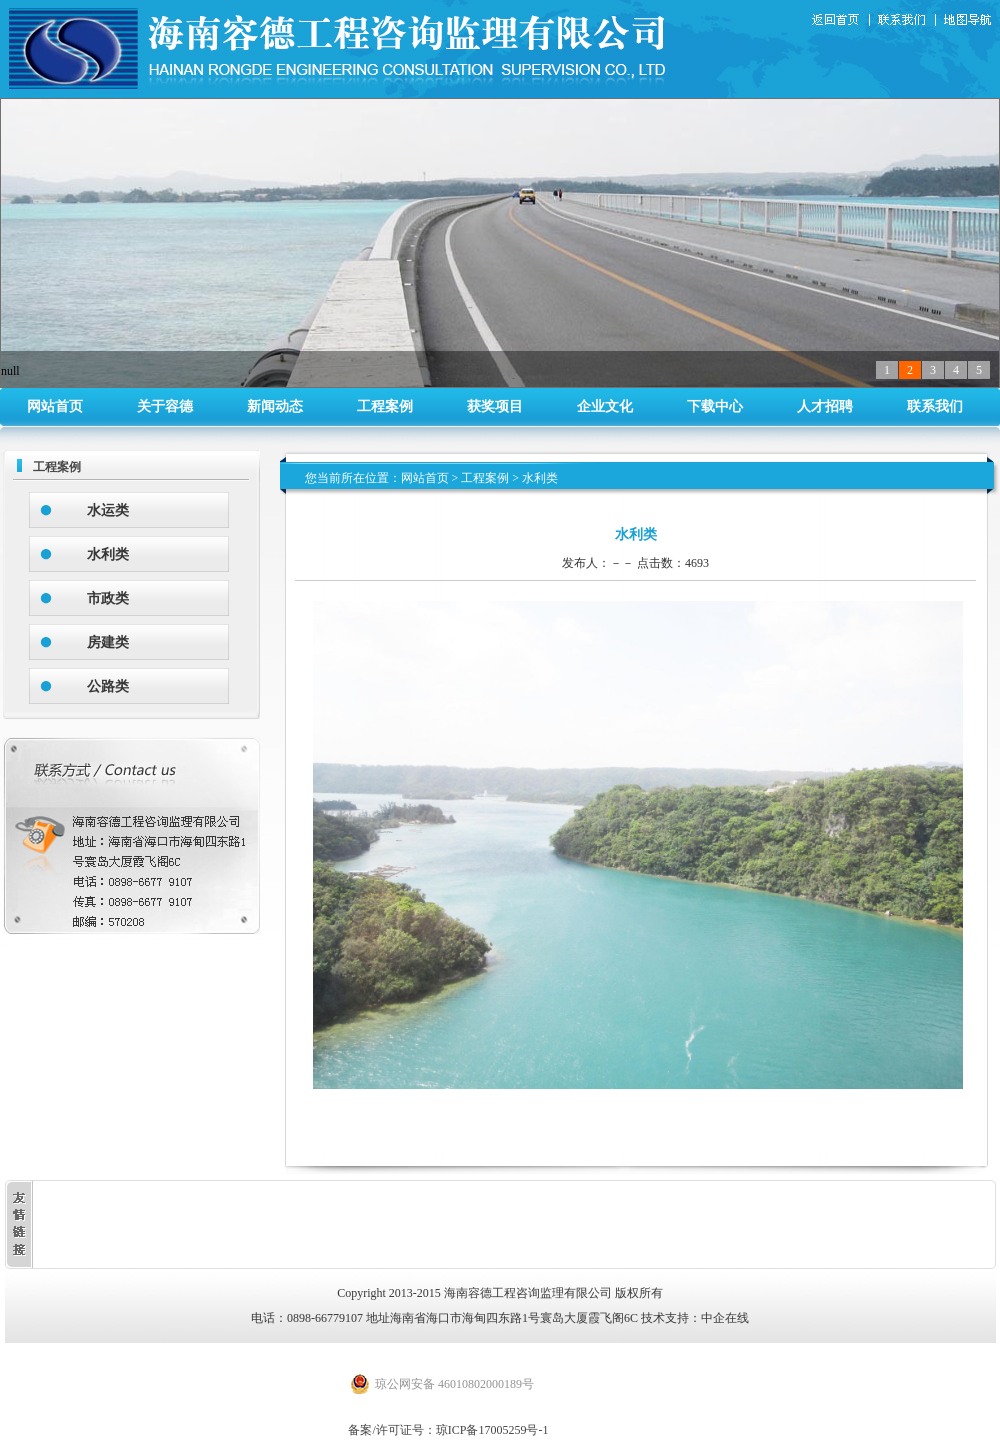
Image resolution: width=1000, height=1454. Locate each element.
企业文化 (605, 406)
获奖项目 (495, 406)
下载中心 (715, 406)
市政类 (108, 598)
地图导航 (969, 21)
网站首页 (55, 406)
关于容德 (165, 406)
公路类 (108, 686)
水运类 (108, 510)
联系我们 (906, 21)
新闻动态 (275, 406)
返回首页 (838, 21)
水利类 (108, 554)
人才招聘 (825, 406)
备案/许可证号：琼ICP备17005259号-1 (448, 1430)
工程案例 (385, 406)
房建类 (108, 642)
